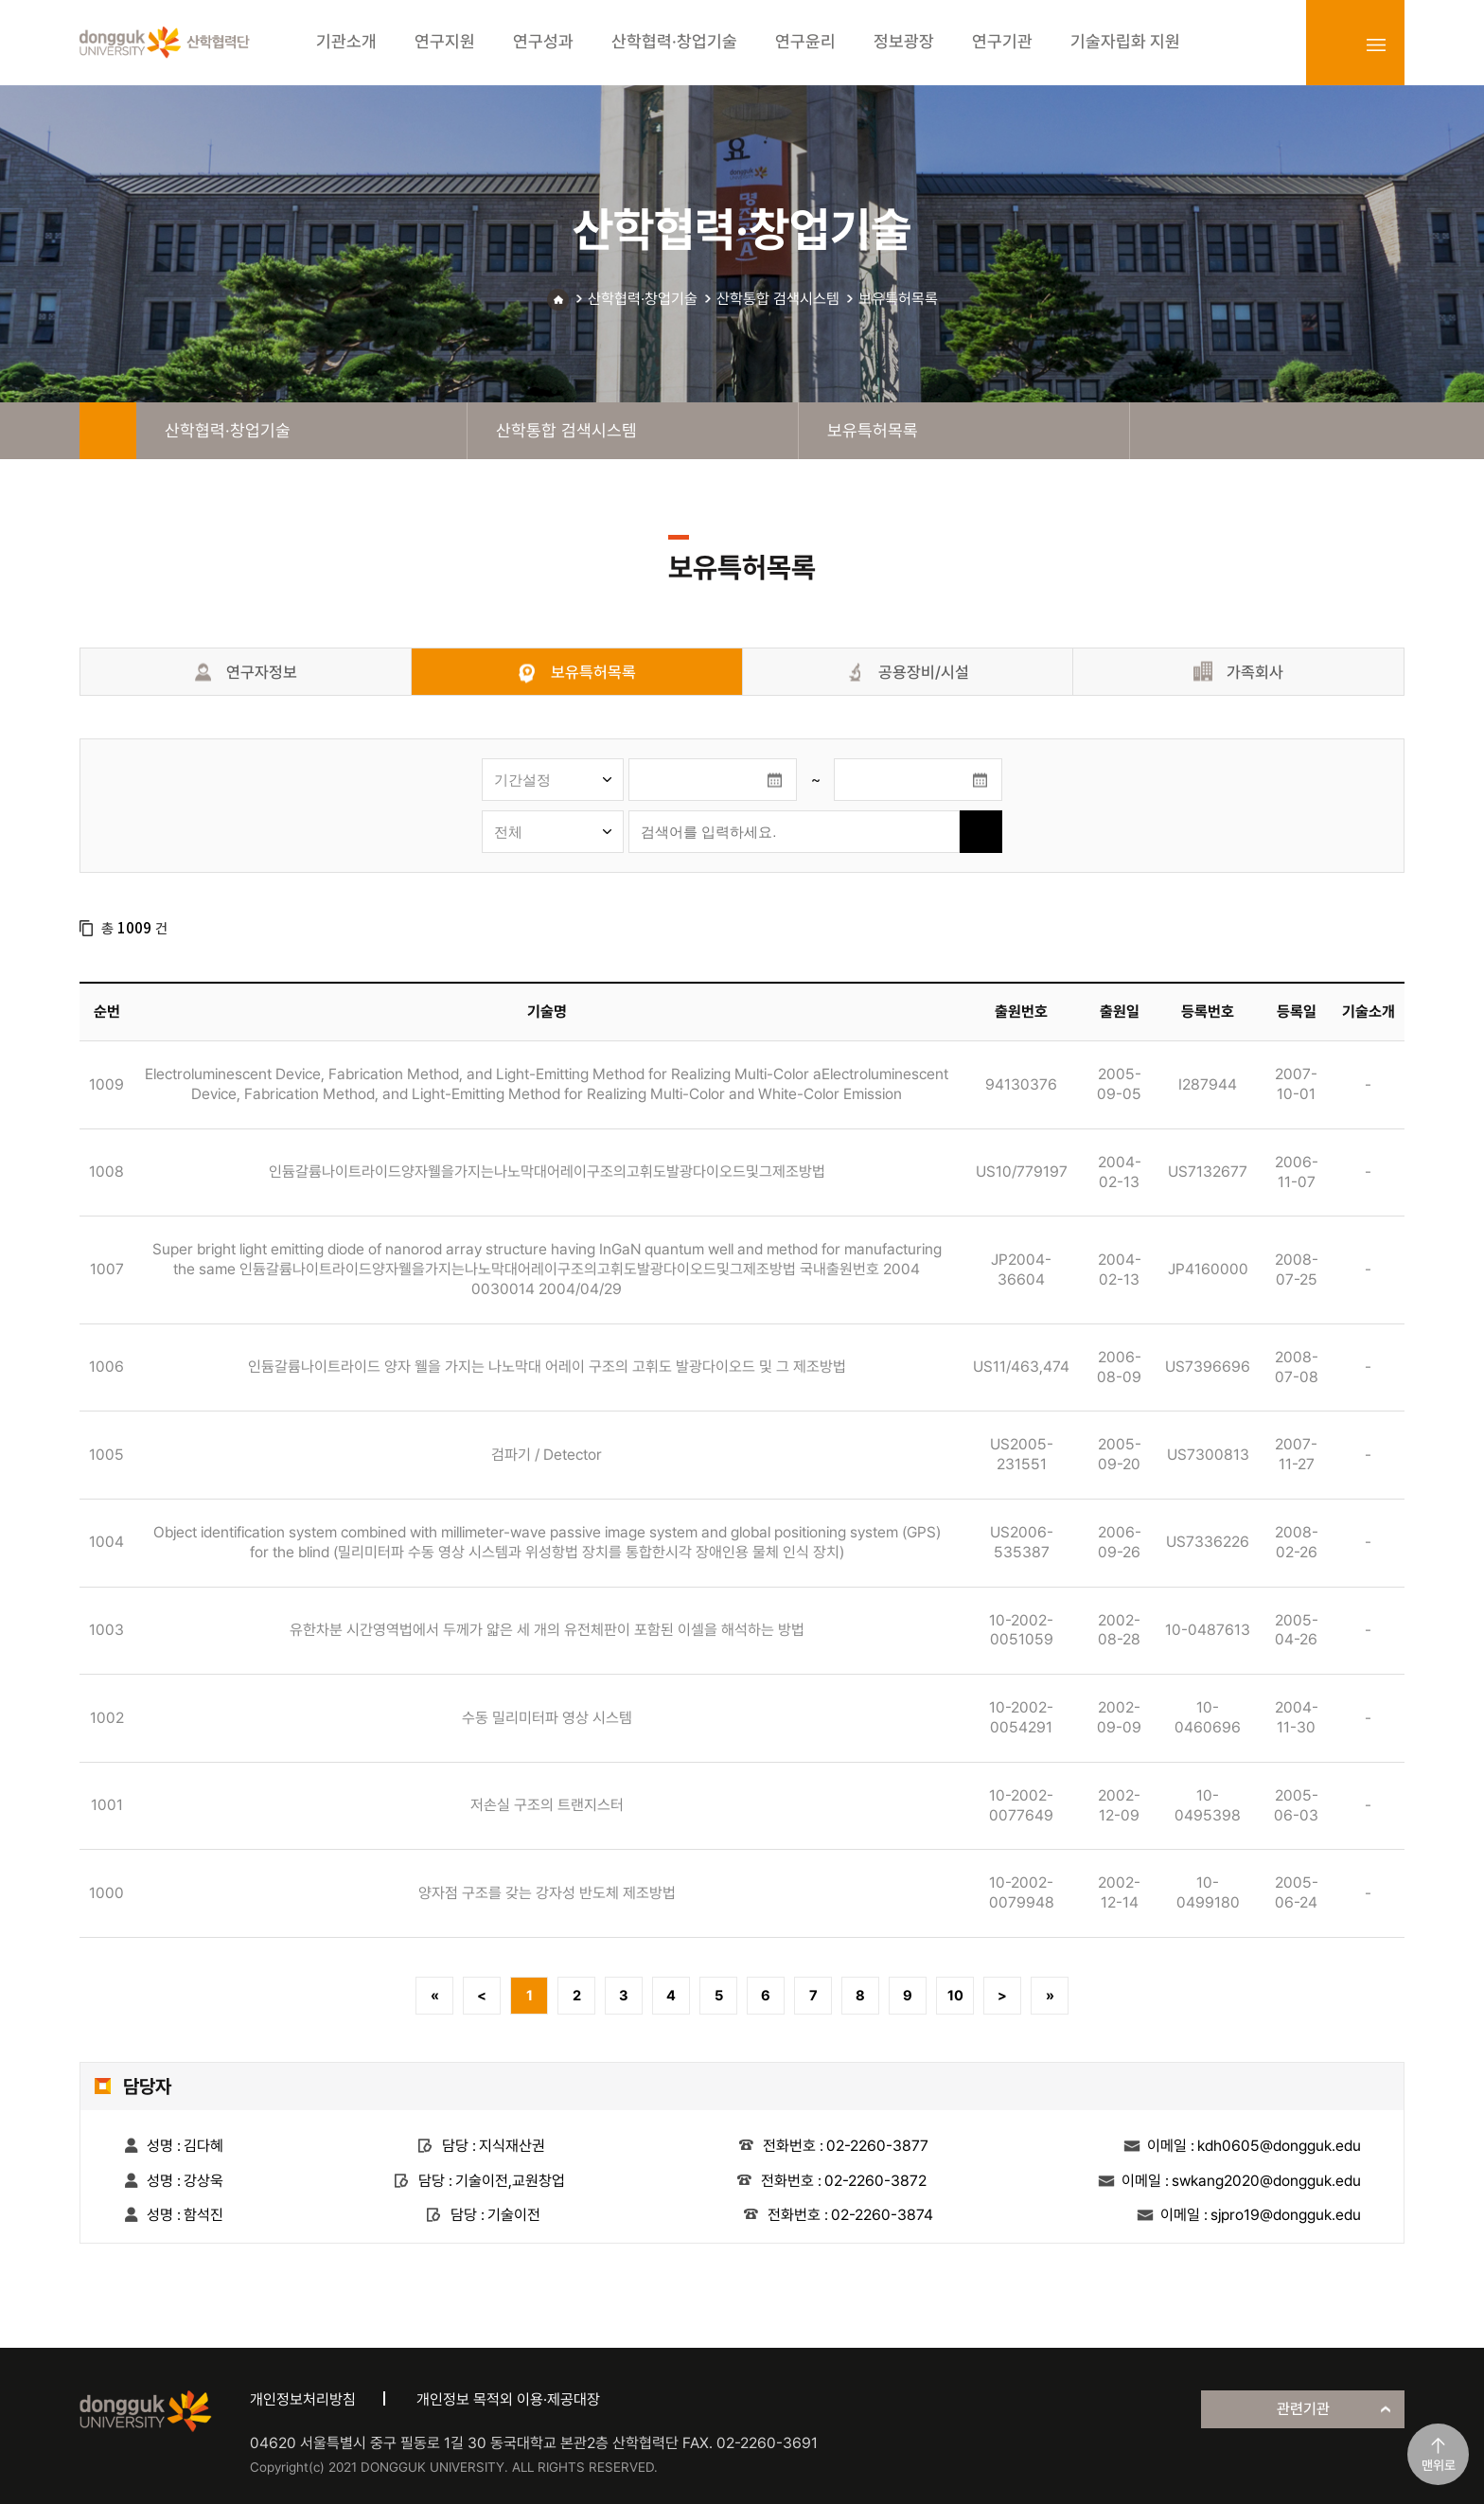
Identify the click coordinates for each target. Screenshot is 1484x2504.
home (108, 430)
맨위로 (1439, 2465)
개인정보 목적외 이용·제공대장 (508, 2399)
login (1334, 44)
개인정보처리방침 (303, 2399)
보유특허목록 (898, 299)
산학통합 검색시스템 (777, 299)
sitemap (1376, 44)
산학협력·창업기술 (643, 299)
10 (955, 1995)
